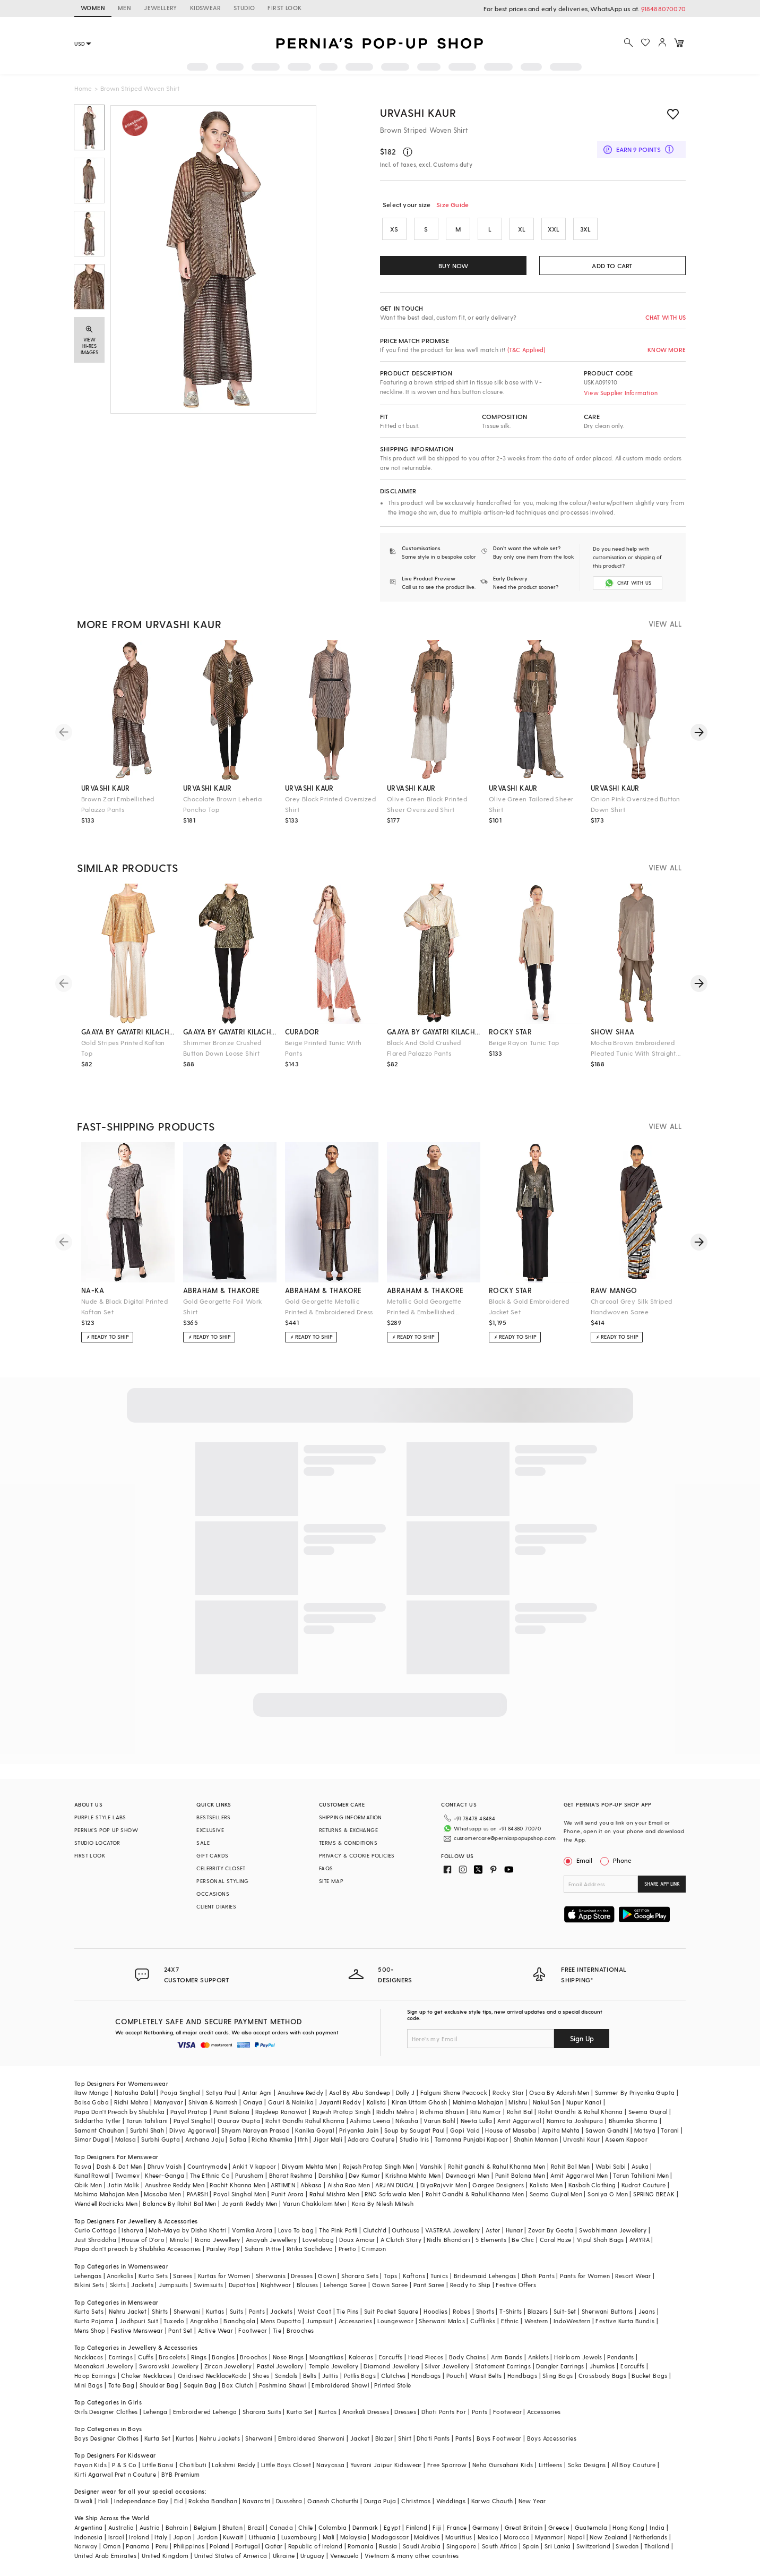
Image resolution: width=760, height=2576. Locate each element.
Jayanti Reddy (340, 2097)
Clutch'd (374, 2225)
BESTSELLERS (213, 1824)
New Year (532, 2495)
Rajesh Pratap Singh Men (378, 2161)
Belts (310, 2370)
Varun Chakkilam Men (315, 2198)
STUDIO (244, 7)
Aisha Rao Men (348, 2179)
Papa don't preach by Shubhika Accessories (137, 2243)
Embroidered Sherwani (311, 2432)
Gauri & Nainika (291, 2097)
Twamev (127, 2170)
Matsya (644, 2124)
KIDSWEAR (205, 7)
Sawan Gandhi (607, 2124)
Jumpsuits (173, 2280)
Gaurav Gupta (239, 2115)
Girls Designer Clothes (106, 2406)
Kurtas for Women (224, 2270)
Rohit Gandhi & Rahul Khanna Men (475, 2189)
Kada (239, 2370)
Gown (327, 2270)
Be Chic (523, 2234)
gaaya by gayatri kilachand (128, 1038)
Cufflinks (483, 2316)
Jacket (359, 2432)
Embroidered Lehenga (205, 2406)
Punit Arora (287, 2189)
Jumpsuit (319, 2316)
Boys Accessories (551, 2432)
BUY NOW (453, 265)
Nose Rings (288, 2351)
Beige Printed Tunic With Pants (323, 1055)
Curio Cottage (95, 2225)
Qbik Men (88, 2179)
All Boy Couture (633, 2460)
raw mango (614, 1297)
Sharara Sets (359, 2270)
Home (83, 88)
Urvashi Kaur (418, 112)
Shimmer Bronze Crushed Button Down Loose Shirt (222, 1055)
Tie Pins (347, 2306)
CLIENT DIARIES (216, 1913)
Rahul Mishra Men (334, 2189)
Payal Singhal (193, 2115)
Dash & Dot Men (119, 2161)
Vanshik (431, 2161)
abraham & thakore (221, 1297)
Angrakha (204, 2316)
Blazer (384, 2432)
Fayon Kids (90, 2460)
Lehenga (155, 2406)
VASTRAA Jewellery (452, 2225)
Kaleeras (361, 2351)
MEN (124, 7)
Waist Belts (485, 2370)
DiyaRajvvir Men (443, 2179)
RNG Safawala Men (392, 2189)
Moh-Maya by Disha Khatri (188, 2225)
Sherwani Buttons (607, 2306)
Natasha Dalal (135, 2087)
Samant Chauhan (99, 2124)
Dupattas (242, 2280)
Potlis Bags (360, 2370)
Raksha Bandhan (212, 2495)
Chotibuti (193, 2460)
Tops (391, 2270)
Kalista (376, 2097)
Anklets (538, 2351)
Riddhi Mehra (395, 2106)
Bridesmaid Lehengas (485, 2270)
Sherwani (187, 2306)
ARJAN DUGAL (394, 2179)
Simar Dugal (91, 2134)
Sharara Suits (262, 2406)
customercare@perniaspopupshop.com (492, 1841)
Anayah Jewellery (271, 2234)
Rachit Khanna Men (237, 2179)
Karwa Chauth (492, 2495)
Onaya (253, 2097)
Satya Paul (221, 2087)
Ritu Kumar (486, 2106)
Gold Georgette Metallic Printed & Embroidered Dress (329, 1313)
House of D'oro (143, 2234)
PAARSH (197, 2189)
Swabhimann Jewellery (612, 2225)
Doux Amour (357, 2234)
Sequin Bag (200, 2379)
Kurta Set (300, 2406)
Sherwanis (271, 2270)
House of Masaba (510, 2124)
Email (579, 1867)
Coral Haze (556, 2234)
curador (302, 1038)
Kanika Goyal (314, 2124)
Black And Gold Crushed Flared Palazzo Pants (424, 1055)
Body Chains (467, 2351)
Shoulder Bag (159, 2379)
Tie (277, 2325)
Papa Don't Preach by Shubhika (119, 2106)
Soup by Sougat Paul (414, 2124)
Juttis (330, 2370)
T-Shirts (510, 2306)
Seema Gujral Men (556, 2189)
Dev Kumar (364, 2170)
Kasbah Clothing (592, 2179)
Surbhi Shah (147, 2124)
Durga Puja (380, 2495)
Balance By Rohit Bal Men (180, 2198)
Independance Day (141, 2495)
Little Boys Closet (286, 2460)
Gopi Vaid (465, 2124)
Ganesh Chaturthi (332, 2495)
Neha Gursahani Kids (502, 2460)
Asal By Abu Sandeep (360, 2087)
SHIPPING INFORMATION (350, 1824)
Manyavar (168, 2097)
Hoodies (435, 2306)
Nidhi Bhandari (448, 2234)
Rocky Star (508, 2087)
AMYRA (639, 2234)
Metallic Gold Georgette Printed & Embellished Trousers (424, 1314)
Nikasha (406, 2115)
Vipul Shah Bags (600, 2234)
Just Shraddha (95, 2234)
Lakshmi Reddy (233, 2460)
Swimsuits (208, 2280)
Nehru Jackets (220, 2432)
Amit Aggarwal (519, 2115)
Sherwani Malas (442, 2316)
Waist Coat (314, 2306)
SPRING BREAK (654, 2189)
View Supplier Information (621, 392)
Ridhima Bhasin (442, 2106)
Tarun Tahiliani (147, 2115)
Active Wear (215, 2325)
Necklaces (88, 2351)
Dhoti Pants (538, 2270)
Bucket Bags (649, 2370)
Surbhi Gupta (160, 2134)
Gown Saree (390, 2280)
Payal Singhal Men (239, 2189)
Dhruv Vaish (165, 2161)
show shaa (613, 1038)
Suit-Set (565, 2306)
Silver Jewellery (447, 2361)
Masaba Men (162, 2189)
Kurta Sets (153, 2270)
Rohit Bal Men (570, 2161)
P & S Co (124, 2460)
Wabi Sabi (610, 2161)
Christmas (416, 2495)
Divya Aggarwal (192, 2124)
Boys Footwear (499, 2432)
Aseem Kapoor (626, 2134)
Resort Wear (633, 2270)
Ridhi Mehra (131, 2097)
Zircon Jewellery (228, 2361)
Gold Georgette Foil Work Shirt (222, 1313)
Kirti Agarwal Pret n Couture (115, 2469)
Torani (670, 2124)
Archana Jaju (204, 2134)
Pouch (455, 2370)
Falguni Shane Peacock (453, 2087)
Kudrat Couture (643, 2179)
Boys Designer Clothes (106, 2432)
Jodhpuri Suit (138, 2316)
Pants (257, 2306)
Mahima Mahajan (478, 2097)
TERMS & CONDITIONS (348, 1849)
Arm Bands (507, 2351)
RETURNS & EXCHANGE (348, 1837)
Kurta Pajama (94, 2316)
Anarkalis (120, 2270)
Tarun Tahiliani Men (641, 2170)
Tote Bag (121, 2379)
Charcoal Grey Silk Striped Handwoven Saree (631, 1313)
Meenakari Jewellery (104, 2361)
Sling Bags (557, 2370)
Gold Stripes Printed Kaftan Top (123, 1055)
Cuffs (145, 2351)
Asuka (640, 2161)
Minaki (179, 2234)
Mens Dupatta (281, 2316)
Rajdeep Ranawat (281, 2106)
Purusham (249, 2170)
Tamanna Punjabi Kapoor (471, 2134)
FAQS (326, 1875)
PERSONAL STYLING (222, 1888)
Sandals (286, 2370)
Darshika (330, 2170)
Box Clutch (237, 2379)
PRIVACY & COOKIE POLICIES (357, 1862)
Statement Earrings (503, 2361)
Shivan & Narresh (212, 2097)
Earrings (121, 2351)
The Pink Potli (338, 2225)
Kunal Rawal (91, 2170)
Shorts (485, 2306)
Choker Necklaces (146, 2370)
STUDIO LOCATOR (97, 1849)
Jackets (142, 2280)
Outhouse (405, 2225)
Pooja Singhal (180, 2087)
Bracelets (172, 2351)
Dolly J (405, 2087)
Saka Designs (587, 2460)
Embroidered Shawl (340, 2379)
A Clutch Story (401, 2234)
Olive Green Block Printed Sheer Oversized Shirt (427, 811)
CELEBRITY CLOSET (220, 1875)
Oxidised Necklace (205, 2370)
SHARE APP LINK (662, 1891)
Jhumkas (602, 2361)
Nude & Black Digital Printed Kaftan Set (124, 1313)
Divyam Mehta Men (309, 2161)
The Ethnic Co (210, 2170)
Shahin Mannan (536, 2134)
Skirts (118, 2280)
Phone (621, 1867)
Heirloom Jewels (578, 2351)
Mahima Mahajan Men (106, 2189)
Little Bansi (158, 2460)
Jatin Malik (123, 2179)
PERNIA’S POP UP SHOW (106, 1837)
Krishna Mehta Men (413, 2170)
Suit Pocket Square (391, 2306)
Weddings (450, 2495)
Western (536, 2316)
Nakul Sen (547, 2097)
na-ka (92, 1297)
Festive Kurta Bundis (624, 2316)
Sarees (182, 2270)
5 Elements (491, 2234)
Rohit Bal (520, 2106)
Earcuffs (391, 2351)
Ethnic (510, 2316)
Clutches (393, 2370)
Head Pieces (425, 2351)
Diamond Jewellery (391, 2361)
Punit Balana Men (520, 2170)
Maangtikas (326, 2351)
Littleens (551, 2460)
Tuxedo (173, 2316)
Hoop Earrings (95, 2370)
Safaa (237, 2134)
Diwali (83, 2495)
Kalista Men (546, 2179)
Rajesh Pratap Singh (342, 2106)
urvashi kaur (105, 795)
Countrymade (207, 2161)
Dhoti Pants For (443, 2406)
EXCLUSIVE (210, 1837)
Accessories (355, 2316)
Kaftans (414, 2270)
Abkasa (311, 2179)
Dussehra (289, 2495)
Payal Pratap (189, 2106)
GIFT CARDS (212, 1862)
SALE (203, 1849)
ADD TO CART (612, 265)
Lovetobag (318, 2234)
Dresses (302, 2270)
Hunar (514, 2225)
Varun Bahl (439, 2115)
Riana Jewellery (217, 2234)
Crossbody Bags (602, 2370)
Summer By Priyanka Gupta (635, 2087)
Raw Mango (91, 2087)
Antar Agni (257, 2087)
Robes (461, 2306)
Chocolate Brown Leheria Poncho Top (222, 811)
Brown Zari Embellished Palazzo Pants (117, 811)
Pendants (620, 2351)
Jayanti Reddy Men (250, 2198)
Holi (103, 2495)
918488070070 (663, 8)
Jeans (646, 2306)
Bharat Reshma (291, 2170)
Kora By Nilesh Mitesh (382, 2198)
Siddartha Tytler (97, 2115)
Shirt (404, 2432)
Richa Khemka (272, 2134)
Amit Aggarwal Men (579, 2170)
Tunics (439, 2270)
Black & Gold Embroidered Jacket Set (529, 1313)
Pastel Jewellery (280, 2361)
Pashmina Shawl (283, 2379)
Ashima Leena (370, 2115)
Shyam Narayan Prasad (255, 2124)
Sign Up (582, 2034)
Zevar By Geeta (551, 2225)
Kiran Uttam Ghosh (419, 2097)
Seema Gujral (648, 2106)
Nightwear (276, 2280)
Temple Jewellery (333, 2361)
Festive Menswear (137, 2325)
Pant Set (180, 2325)
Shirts (160, 2306)
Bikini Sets (89, 2280)
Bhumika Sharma (633, 2115)
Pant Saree (429, 2280)
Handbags (426, 2370)
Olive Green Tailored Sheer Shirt (531, 811)
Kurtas (215, 2306)
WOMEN (93, 7)
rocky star (510, 1038)
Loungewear (395, 2316)
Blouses (307, 2280)
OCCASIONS (212, 1900)
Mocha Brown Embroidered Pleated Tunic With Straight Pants (633, 1055)
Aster (493, 2225)
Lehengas (87, 2270)
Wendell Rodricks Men (105, 2198)
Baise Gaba (91, 2097)
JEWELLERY (160, 7)
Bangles (223, 2351)
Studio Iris (414, 2134)
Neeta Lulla (476, 2115)
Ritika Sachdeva (310, 2243)
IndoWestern (572, 2316)
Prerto (347, 2243)
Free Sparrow (447, 2460)
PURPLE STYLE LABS (100, 1824)
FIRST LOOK (284, 7)
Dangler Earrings (560, 2361)
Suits (237, 2306)
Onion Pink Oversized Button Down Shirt (635, 811)
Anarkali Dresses (365, 2406)
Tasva (82, 2161)
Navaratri (257, 2495)
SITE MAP (331, 1888)
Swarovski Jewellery (169, 2361)
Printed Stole (392, 2379)
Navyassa (330, 2460)
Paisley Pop (222, 2243)
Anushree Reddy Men (174, 2179)
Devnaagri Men (467, 2170)
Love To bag (296, 2225)
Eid (178, 2495)
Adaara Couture (371, 2134)
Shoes (261, 2370)
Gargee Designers (498, 2179)
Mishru (517, 2097)
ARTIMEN (283, 2179)
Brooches (300, 2325)
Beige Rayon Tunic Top (524, 1049)
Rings (198, 2351)
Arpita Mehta (561, 2124)
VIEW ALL (665, 631)
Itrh (303, 2134)
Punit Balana (231, 2106)
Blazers (538, 2306)
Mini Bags (88, 2379)
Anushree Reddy (301, 2087)
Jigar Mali (327, 2134)
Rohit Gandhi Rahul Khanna (304, 2115)
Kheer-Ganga (164, 2170)
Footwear (252, 2325)
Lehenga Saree (345, 2280)
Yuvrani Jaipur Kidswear (386, 2460)
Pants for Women (585, 2270)
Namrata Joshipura (575, 2115)
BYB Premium (180, 2469)
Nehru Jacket (127, 2306)
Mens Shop (90, 2325)
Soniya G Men (608, 2189)
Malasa (125, 2134)
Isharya (132, 2225)
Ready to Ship (470, 2280)
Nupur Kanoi (583, 2097)
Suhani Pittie (263, 2243)
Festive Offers (516, 2280)
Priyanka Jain (358, 2124)
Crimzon (373, 2243)
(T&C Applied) (526, 349)
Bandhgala (239, 2316)
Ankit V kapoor (254, 2161)
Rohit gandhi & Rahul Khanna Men (496, 2161)
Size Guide (452, 204)
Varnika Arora (252, 2225)
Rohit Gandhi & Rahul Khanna (580, 2106)
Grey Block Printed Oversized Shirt (330, 811)
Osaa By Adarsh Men (559, 2087)
